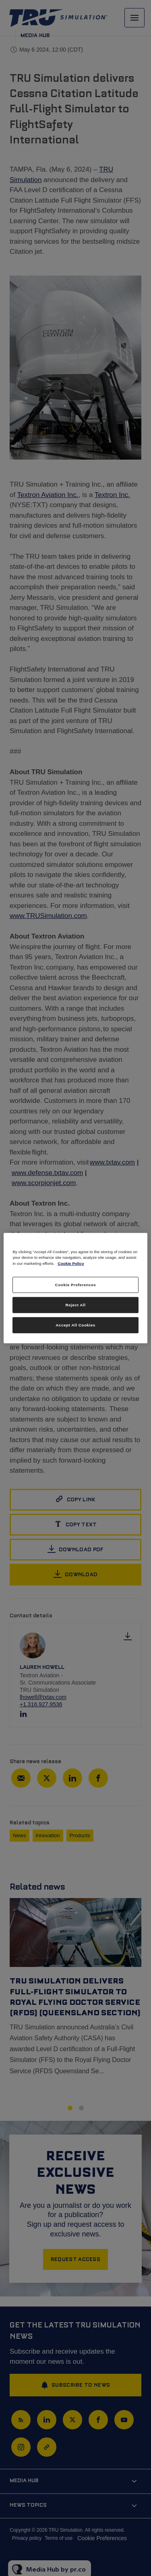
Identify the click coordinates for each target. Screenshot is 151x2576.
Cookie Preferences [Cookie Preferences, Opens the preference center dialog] (75, 1285)
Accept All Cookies (75, 1325)
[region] (75, 1288)
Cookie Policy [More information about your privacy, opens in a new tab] (71, 1263)
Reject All (76, 1305)
